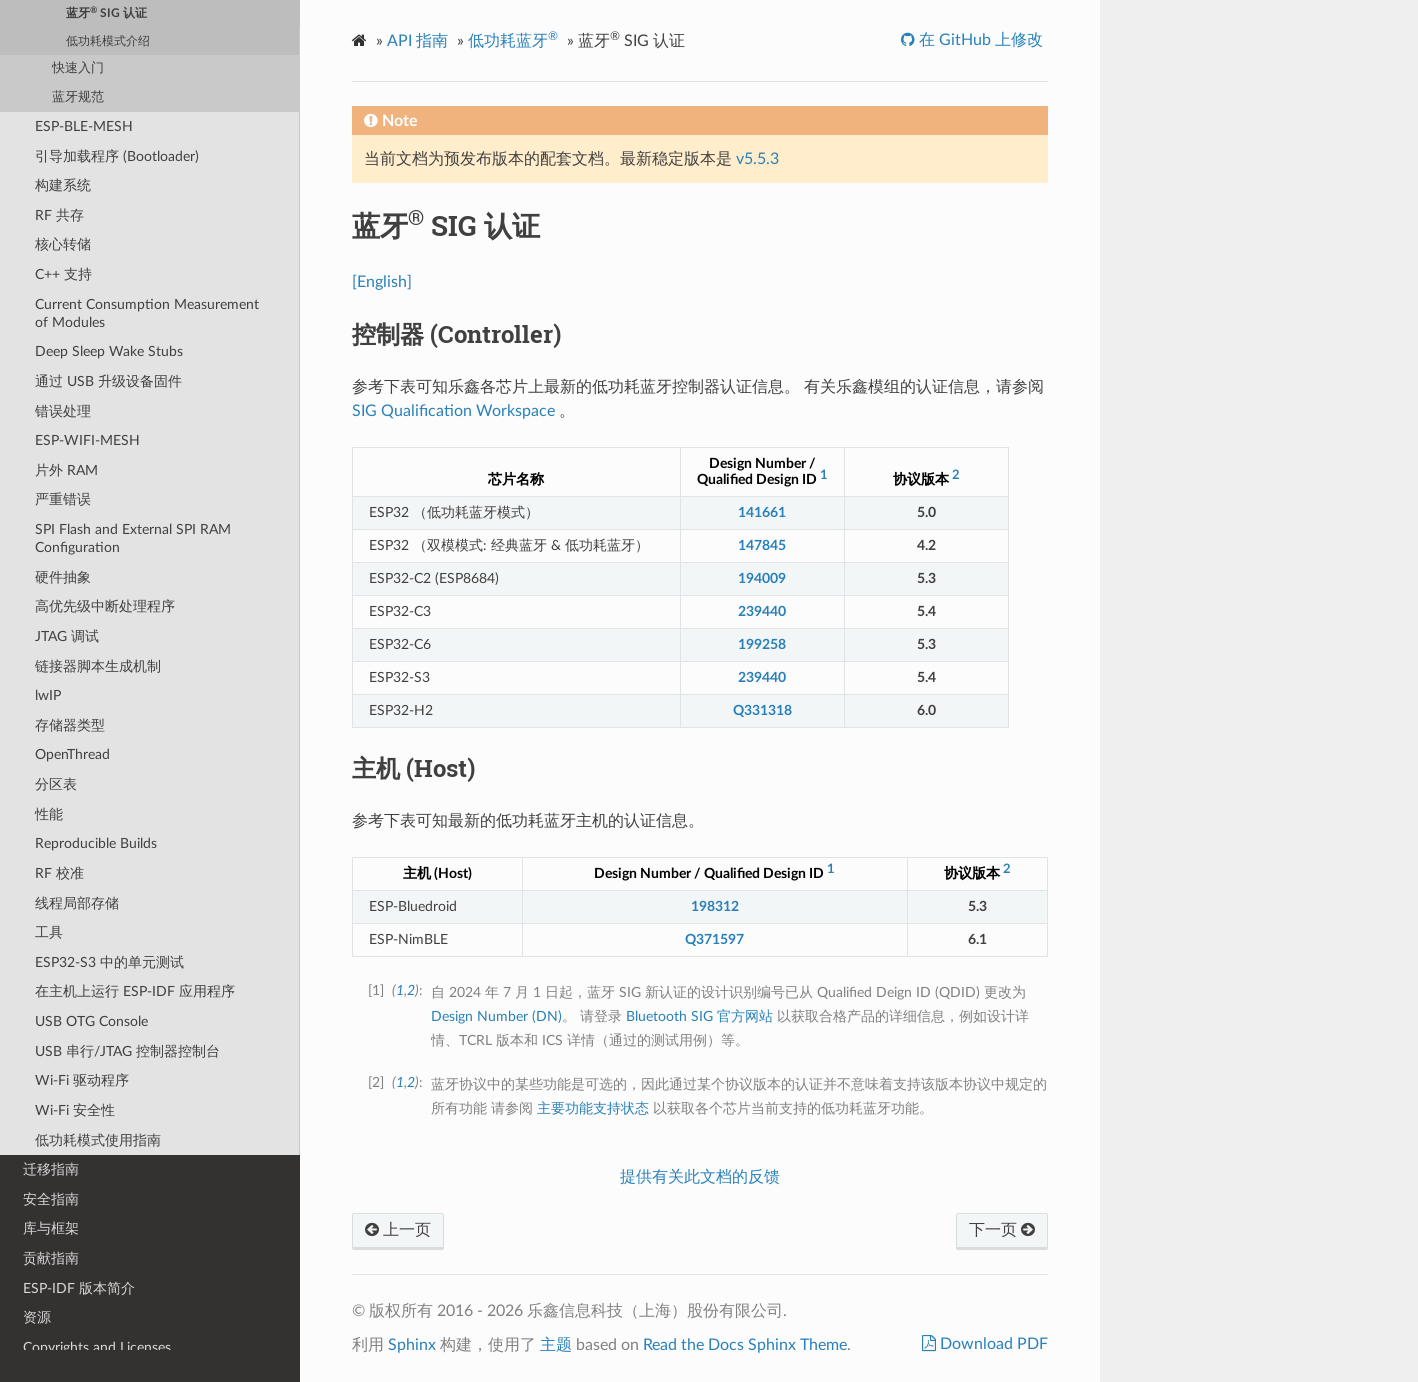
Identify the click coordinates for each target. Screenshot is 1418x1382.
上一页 (398, 1230)
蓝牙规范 (78, 97)
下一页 (1002, 1230)
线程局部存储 (77, 903)
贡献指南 (51, 1258)
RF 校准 (59, 873)
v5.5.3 (757, 159)
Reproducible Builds (96, 843)
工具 (49, 932)
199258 (762, 644)
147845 (762, 545)
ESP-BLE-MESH (84, 126)
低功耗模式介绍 (108, 41)
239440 (762, 611)
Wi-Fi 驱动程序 (82, 1080)
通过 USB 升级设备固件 (108, 381)
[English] (382, 282)
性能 (49, 814)
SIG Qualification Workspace (453, 411)
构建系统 (63, 185)
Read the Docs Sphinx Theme (745, 1345)
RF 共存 (59, 215)
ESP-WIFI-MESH (87, 440)
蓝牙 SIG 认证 (106, 12)
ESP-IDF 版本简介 (79, 1288)
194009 (762, 578)
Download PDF (992, 1344)
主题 (556, 1345)
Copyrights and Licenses (97, 1347)
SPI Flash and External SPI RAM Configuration (133, 538)
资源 (37, 1317)
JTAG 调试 (67, 636)
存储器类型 (70, 725)
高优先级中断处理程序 (105, 606)
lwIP (48, 695)
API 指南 (417, 41)
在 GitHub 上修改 (979, 40)
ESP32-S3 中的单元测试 (109, 962)
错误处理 (63, 411)
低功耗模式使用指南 (98, 1140)
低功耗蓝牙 (513, 39)
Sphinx (412, 1345)
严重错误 (63, 499)
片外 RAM (66, 470)
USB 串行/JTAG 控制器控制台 (127, 1051)
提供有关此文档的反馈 (700, 1177)
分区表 (56, 784)
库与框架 (51, 1228)
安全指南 (51, 1199)
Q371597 (714, 939)
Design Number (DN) (496, 1016)
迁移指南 (51, 1169)
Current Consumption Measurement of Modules (147, 313)
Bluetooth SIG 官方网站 (699, 1016)
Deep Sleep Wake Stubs (109, 351)
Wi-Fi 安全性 (75, 1110)
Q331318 (762, 710)
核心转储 (63, 244)
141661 (762, 512)
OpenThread (72, 754)
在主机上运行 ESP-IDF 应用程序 (135, 991)
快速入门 (78, 68)
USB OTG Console (91, 1021)
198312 (715, 906)
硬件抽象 (63, 577)
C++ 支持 (63, 274)
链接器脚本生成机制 (98, 666)
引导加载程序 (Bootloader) (117, 156)
